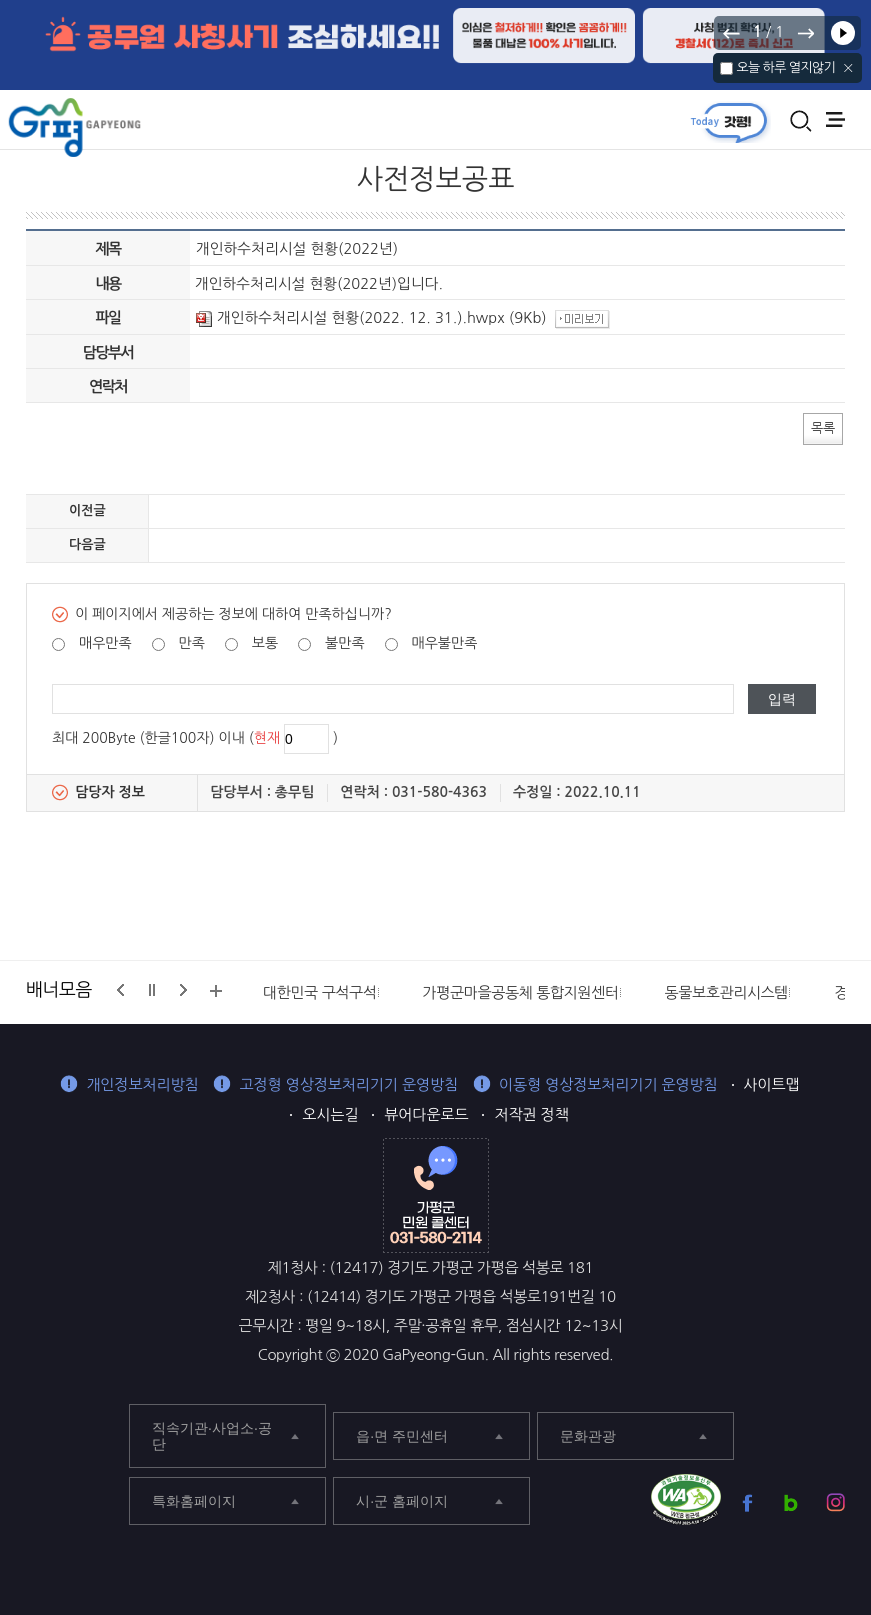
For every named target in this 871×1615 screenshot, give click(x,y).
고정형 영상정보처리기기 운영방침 (348, 1084)
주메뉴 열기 (835, 119)
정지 (152, 990)
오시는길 (330, 1114)
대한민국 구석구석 (320, 992)
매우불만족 (445, 643)
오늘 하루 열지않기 (785, 67)
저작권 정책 (531, 1114)
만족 (192, 643)
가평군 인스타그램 (835, 1502)
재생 (843, 33)
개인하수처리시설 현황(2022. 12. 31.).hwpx (350, 317)
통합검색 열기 (801, 121)
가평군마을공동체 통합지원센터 (521, 992)
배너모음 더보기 (216, 991)
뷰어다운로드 (426, 1114)
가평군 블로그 (791, 1502)
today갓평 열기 (729, 122)
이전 (732, 33)
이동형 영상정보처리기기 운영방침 (608, 1084)
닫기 (848, 68)
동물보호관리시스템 (727, 992)
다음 (805, 33)
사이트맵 (772, 1084)
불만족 (344, 643)
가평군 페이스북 (747, 1502)
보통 (265, 643)
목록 (823, 427)
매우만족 (105, 643)
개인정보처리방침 (142, 1084)
